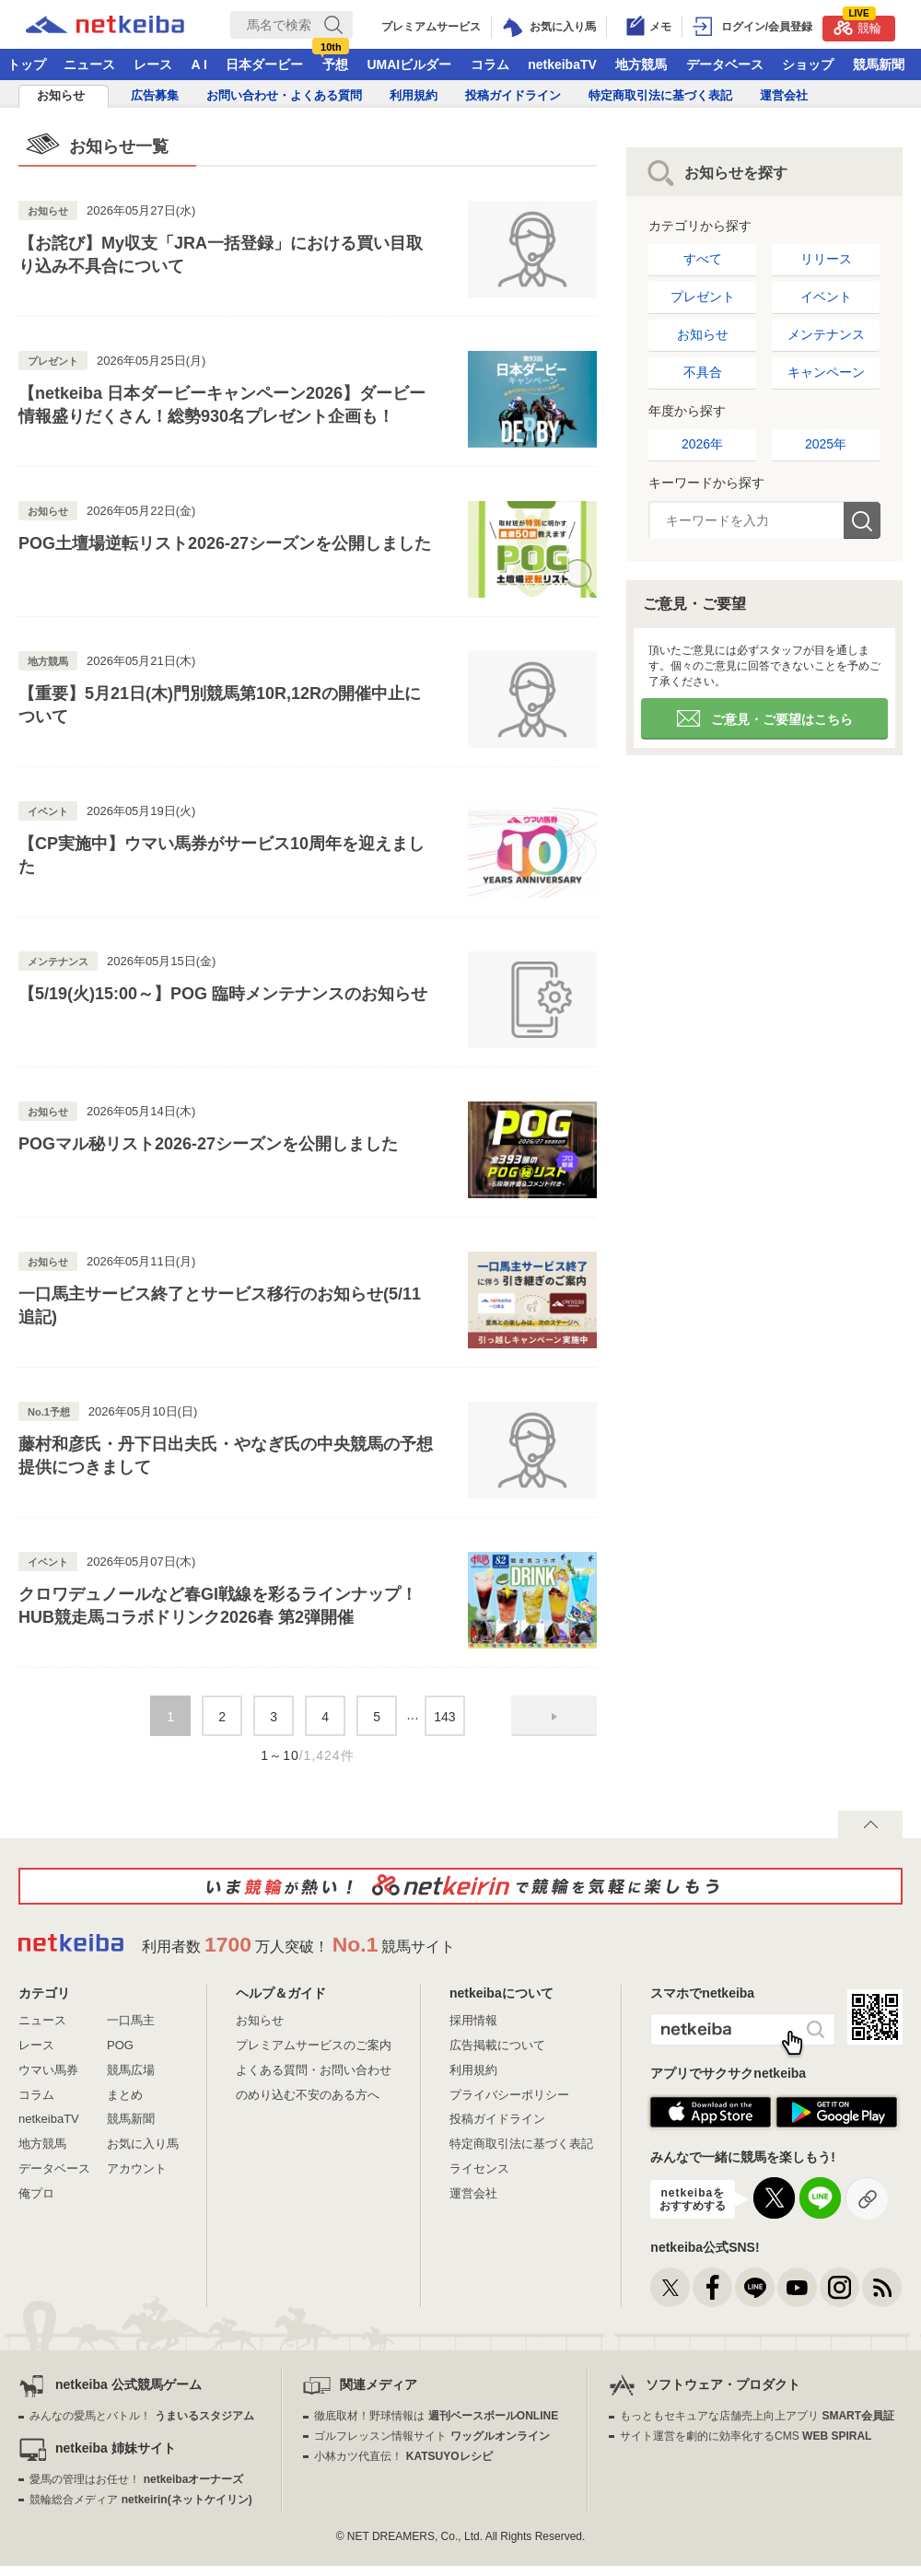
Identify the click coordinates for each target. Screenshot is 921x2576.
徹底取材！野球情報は (436, 2415)
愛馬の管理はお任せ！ (136, 2479)
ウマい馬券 (48, 2070)
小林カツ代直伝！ (403, 2456)
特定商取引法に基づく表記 (660, 95)
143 (444, 1716)
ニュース (89, 64)
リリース (826, 258)
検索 (862, 520)
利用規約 (413, 95)
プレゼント (702, 296)
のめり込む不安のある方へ (307, 2095)
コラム (490, 64)
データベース (725, 64)
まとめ (125, 2095)
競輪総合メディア (140, 2499)
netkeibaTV (562, 64)
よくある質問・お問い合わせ (313, 2070)
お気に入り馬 (143, 2144)
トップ (26, 64)
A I (199, 64)
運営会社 (784, 95)
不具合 (702, 372)
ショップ (808, 64)
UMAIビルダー (409, 64)
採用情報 (473, 2020)
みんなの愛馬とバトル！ (141, 2415)
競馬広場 (131, 2070)
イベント (826, 296)
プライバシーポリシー (509, 2095)
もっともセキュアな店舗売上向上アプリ (757, 2415)
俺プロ (36, 2193)
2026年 (702, 444)
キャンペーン (826, 372)
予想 (335, 64)
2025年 (825, 444)
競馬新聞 (878, 64)
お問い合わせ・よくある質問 (284, 95)
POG (120, 2045)
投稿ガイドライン (513, 95)
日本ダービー (264, 64)
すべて (702, 258)
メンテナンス (826, 334)
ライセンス (479, 2168)
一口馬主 (131, 2020)
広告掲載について (497, 2045)
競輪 (857, 25)
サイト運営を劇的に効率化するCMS (745, 2436)
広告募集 (155, 95)
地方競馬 (641, 64)
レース (153, 64)
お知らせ (61, 95)
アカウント (137, 2168)
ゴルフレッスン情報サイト (431, 2436)
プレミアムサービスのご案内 (313, 2045)
